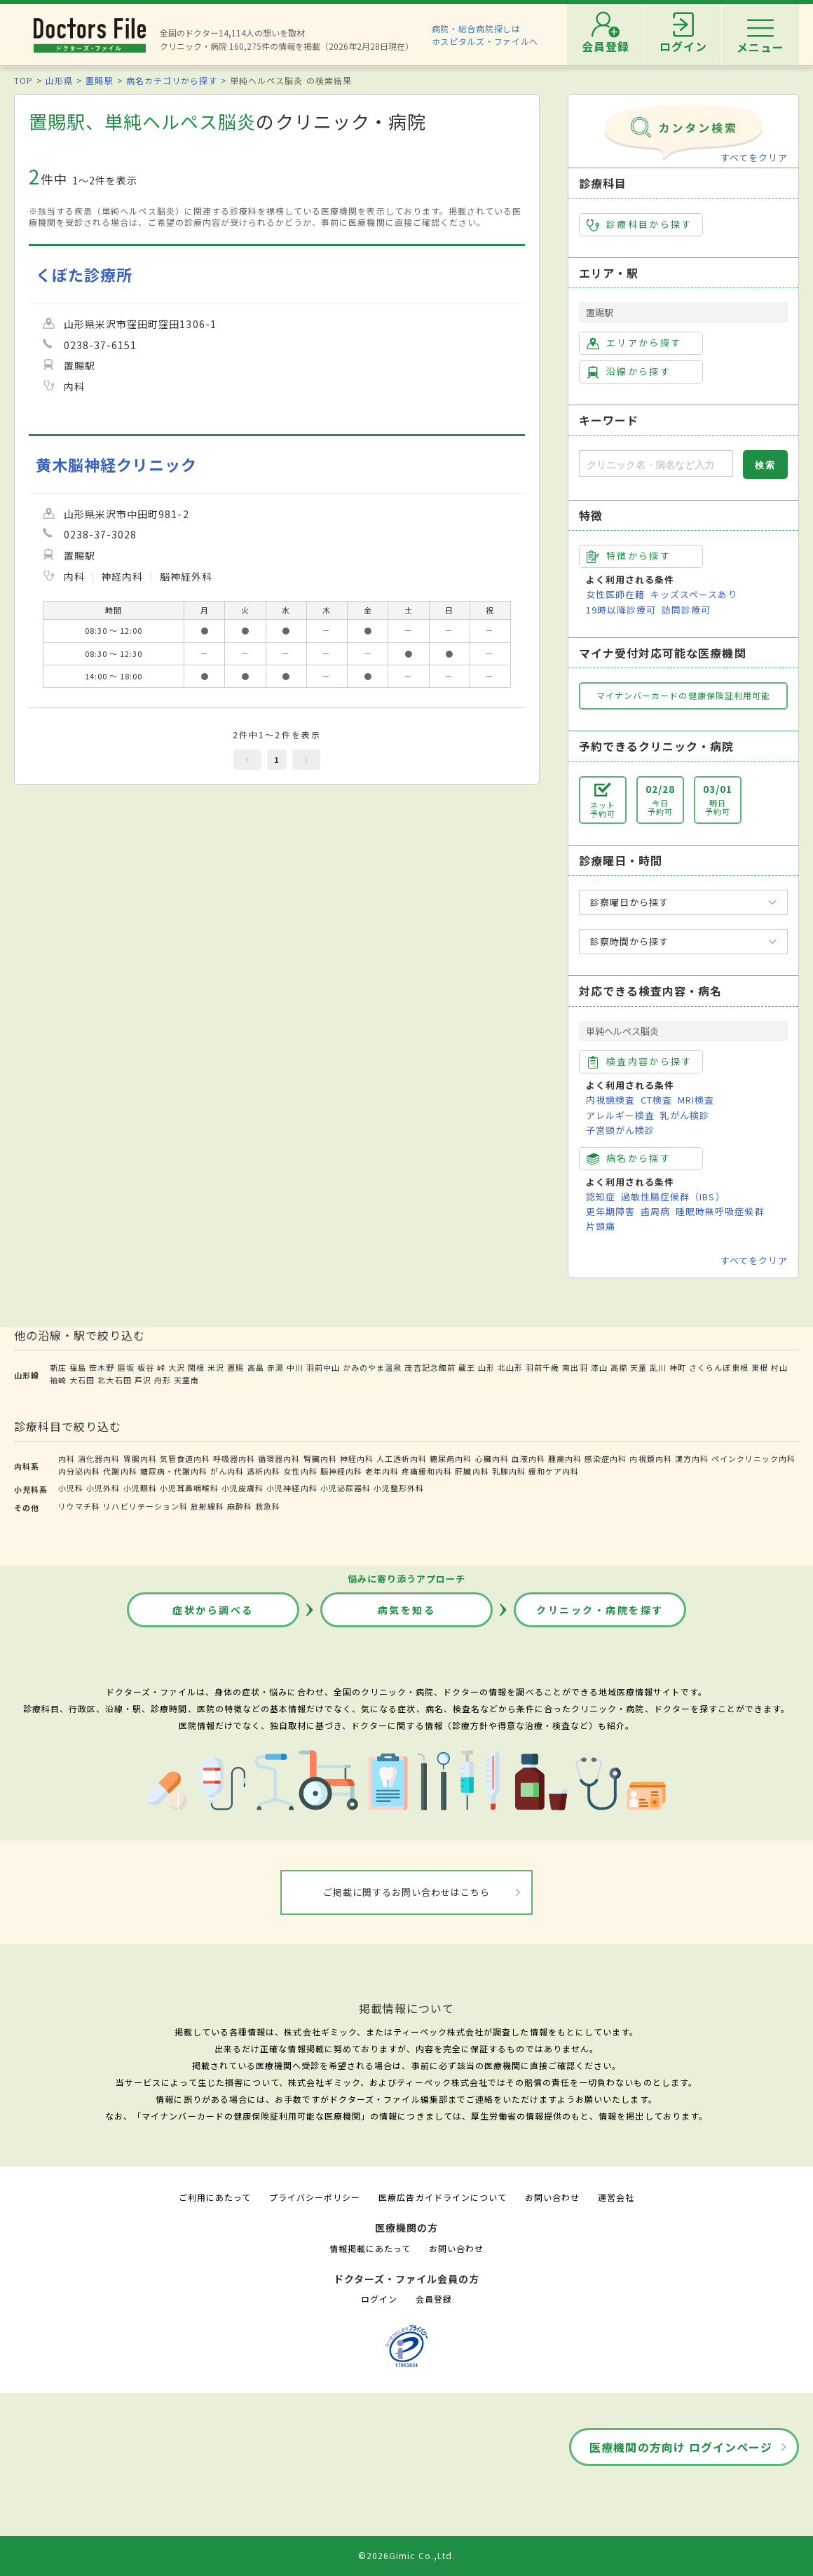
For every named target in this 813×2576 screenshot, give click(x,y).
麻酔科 (239, 1506)
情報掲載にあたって (370, 2248)
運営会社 (616, 2197)
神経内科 (357, 1458)
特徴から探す (629, 556)
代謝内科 (120, 1471)
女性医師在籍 (615, 594)
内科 (66, 1458)
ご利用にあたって (215, 2197)
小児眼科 (140, 1487)
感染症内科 (606, 1458)
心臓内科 (492, 1458)
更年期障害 (610, 1211)
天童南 (186, 1379)
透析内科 (263, 1471)
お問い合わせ (552, 2197)
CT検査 (656, 1099)
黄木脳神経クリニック (116, 464)
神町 (677, 1367)
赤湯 (275, 1367)
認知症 (600, 1196)
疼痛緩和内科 (427, 1471)
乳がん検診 (684, 1115)
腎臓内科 (320, 1458)
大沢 (176, 1367)
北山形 (510, 1367)
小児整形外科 (399, 1487)
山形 (486, 1367)
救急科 (267, 1506)
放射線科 (207, 1506)
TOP (23, 80)
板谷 (145, 1367)
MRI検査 (696, 1099)
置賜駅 (99, 80)
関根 (196, 1367)
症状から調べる (213, 1610)
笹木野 (101, 1367)
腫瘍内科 (565, 1458)
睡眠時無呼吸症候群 (720, 1211)
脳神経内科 (341, 1471)
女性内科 (300, 1471)
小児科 (70, 1487)
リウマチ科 (79, 1506)
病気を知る (407, 1610)
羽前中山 (323, 1367)
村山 (779, 1367)
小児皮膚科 (242, 1487)
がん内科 (227, 1471)
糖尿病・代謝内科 (173, 1471)
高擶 (618, 1367)
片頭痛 (600, 1226)
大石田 (82, 1379)
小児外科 (103, 1487)
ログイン (379, 2299)
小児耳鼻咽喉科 (189, 1487)
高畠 (255, 1367)
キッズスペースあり (693, 594)
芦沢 (143, 1379)
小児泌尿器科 (345, 1487)
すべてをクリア (754, 157)
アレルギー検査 (620, 1115)
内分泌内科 (79, 1471)
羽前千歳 (542, 1367)
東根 (759, 1367)
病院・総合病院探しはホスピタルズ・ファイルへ (485, 34)
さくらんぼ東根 (718, 1367)
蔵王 (466, 1367)
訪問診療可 (686, 609)
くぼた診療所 (84, 274)
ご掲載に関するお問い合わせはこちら (407, 1892)
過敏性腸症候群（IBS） (673, 1196)
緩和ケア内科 (553, 1471)
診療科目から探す (639, 224)
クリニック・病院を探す (600, 1610)
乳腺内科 (509, 1471)
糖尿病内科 (451, 1458)
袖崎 (58, 1379)
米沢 (215, 1367)
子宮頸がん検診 (620, 1130)
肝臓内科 (472, 1471)
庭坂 (126, 1367)
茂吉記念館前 (429, 1367)
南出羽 (574, 1367)
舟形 (162, 1379)
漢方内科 (692, 1458)
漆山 (599, 1367)
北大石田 (114, 1379)
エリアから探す (634, 343)
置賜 (235, 1367)
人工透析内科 (401, 1458)
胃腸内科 (140, 1458)
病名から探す (629, 1158)
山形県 (59, 80)
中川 (295, 1367)
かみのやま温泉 (372, 1367)
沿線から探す (629, 372)
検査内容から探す (639, 1062)
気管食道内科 (185, 1458)
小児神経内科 (291, 1487)
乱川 (658, 1367)
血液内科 (528, 1458)
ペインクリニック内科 (753, 1458)
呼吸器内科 (234, 1458)
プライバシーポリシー (314, 2197)
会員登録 (434, 2299)
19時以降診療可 (621, 609)
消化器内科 (99, 1458)
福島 (77, 1367)
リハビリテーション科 (145, 1506)
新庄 (58, 1367)
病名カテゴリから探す (171, 80)
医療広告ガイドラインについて (442, 2197)
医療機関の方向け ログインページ (680, 2447)
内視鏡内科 (650, 1458)
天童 (638, 1367)
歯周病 (655, 1211)
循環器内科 (279, 1458)
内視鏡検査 (610, 1099)
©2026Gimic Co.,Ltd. (406, 2555)
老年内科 (382, 1471)
